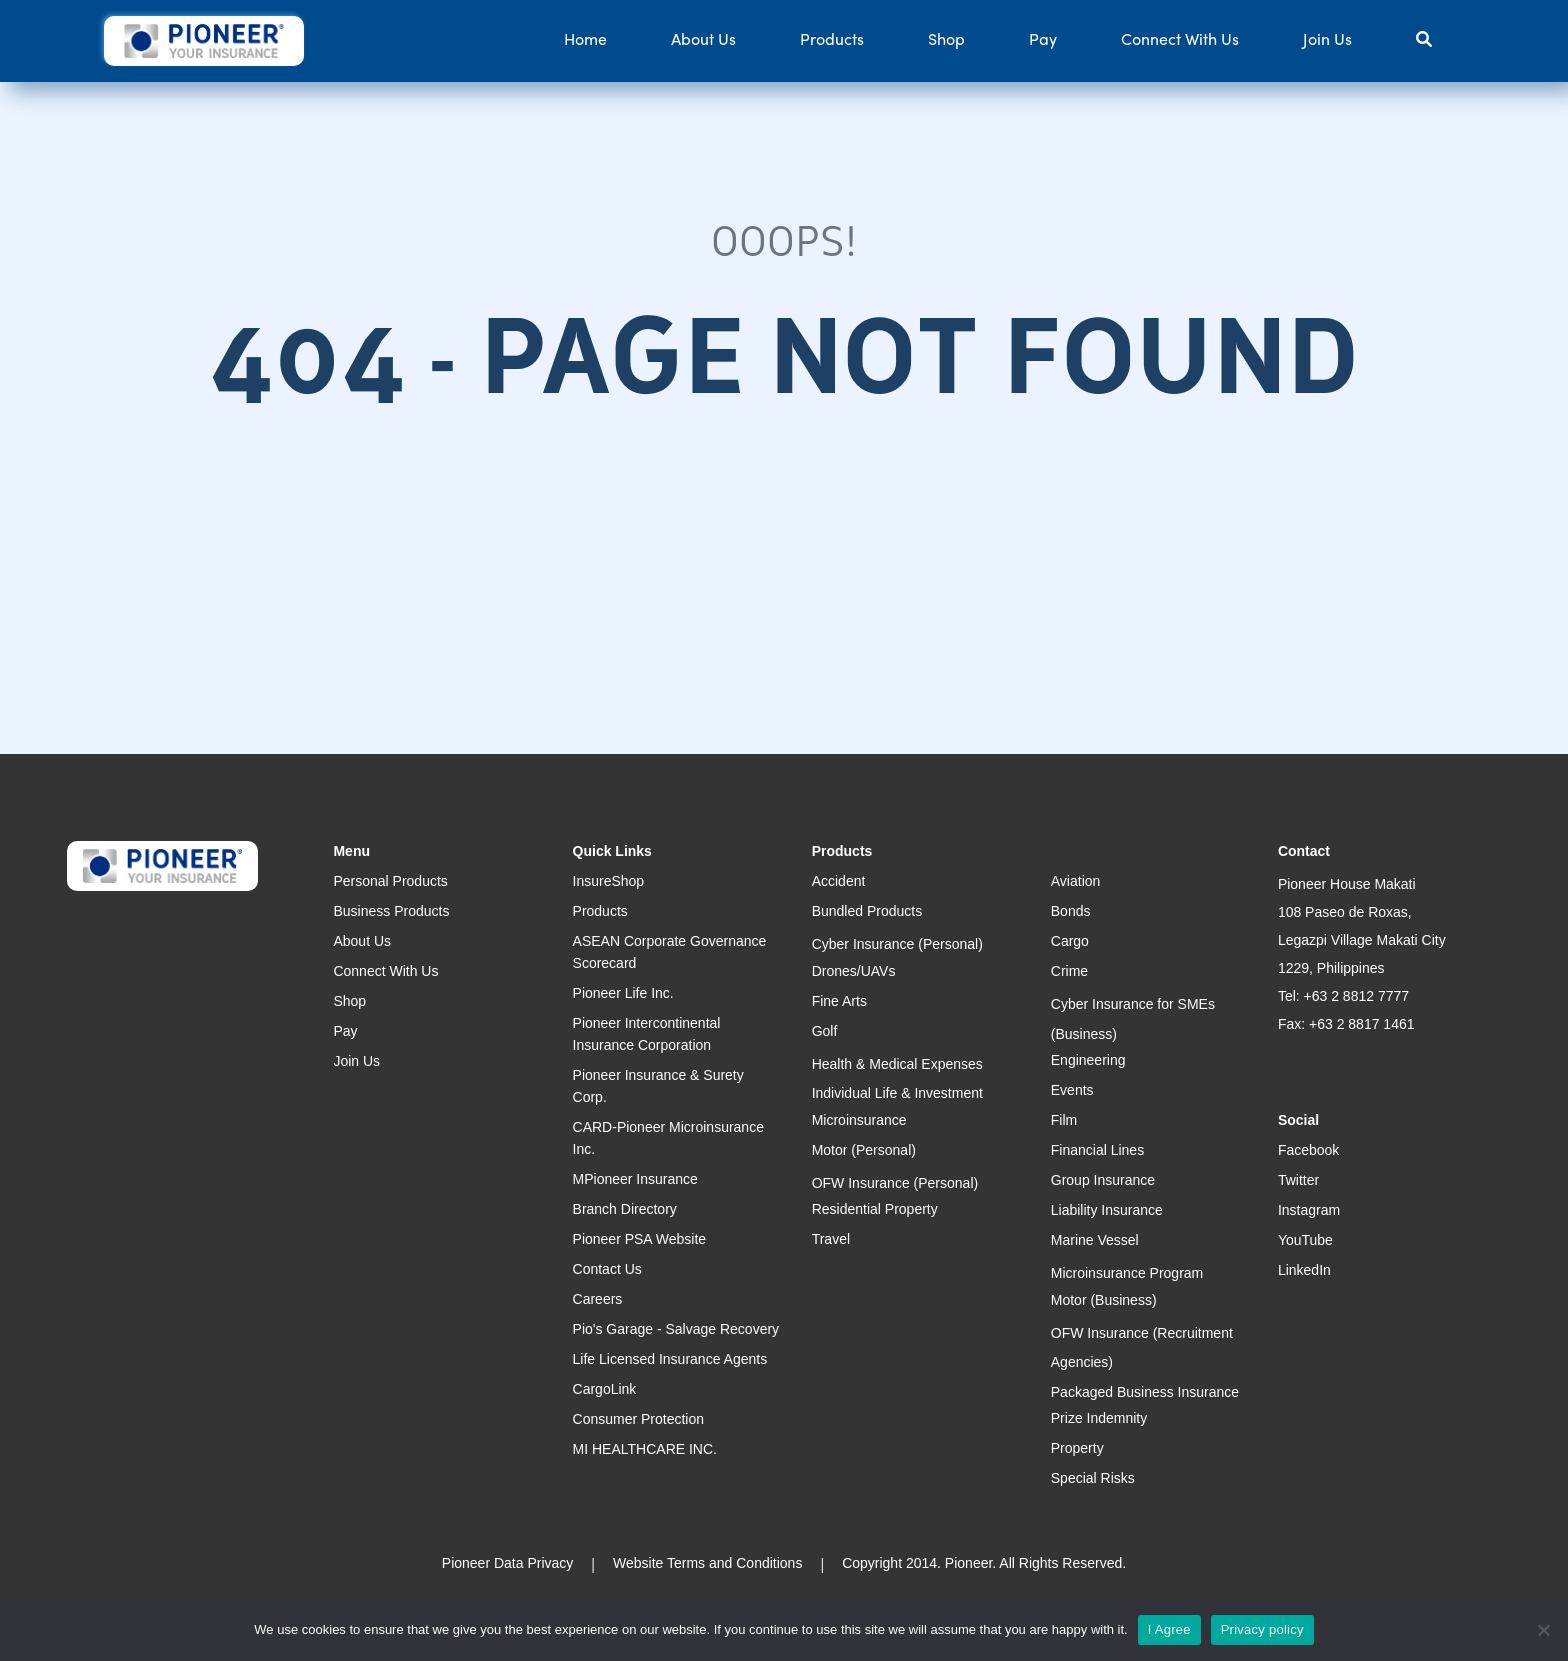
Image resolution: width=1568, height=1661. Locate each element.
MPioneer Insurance (635, 1179)
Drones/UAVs (854, 971)
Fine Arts (839, 1001)
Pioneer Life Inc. (623, 993)
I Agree (1169, 1629)
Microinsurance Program (1127, 1273)
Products (832, 41)
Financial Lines (1097, 1150)
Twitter (1298, 1180)
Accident (839, 881)
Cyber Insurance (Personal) (897, 944)
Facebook (1308, 1150)
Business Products (391, 911)
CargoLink (605, 1389)
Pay (1043, 41)
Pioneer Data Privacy (508, 1563)
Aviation (1076, 881)
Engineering (1088, 1060)
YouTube (1305, 1240)
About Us (703, 41)
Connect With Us (1180, 41)
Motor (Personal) (864, 1150)
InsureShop (609, 881)
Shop (946, 41)
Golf (825, 1031)
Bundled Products (867, 911)
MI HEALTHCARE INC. (645, 1449)
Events (1072, 1090)
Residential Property (875, 1209)
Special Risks (1093, 1478)
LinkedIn (1304, 1270)
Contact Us (607, 1269)
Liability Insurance (1107, 1210)
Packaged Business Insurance (1145, 1392)
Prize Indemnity (1099, 1418)
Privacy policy (1262, 1629)
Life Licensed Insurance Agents (670, 1359)
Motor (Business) (1104, 1300)
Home (585, 41)
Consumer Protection (639, 1419)
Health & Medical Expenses (897, 1064)
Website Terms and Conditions (707, 1563)
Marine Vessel (1095, 1240)
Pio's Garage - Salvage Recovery (676, 1329)
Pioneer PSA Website (640, 1239)
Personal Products (390, 881)
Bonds (1071, 911)
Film (1064, 1120)
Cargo (1070, 941)
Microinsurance (859, 1120)
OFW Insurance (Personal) (895, 1183)
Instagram (1309, 1210)
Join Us (1327, 41)
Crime (1069, 971)
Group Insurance (1103, 1180)
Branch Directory (625, 1209)
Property (1077, 1448)
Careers (598, 1299)
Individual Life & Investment (897, 1093)
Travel (831, 1239)
